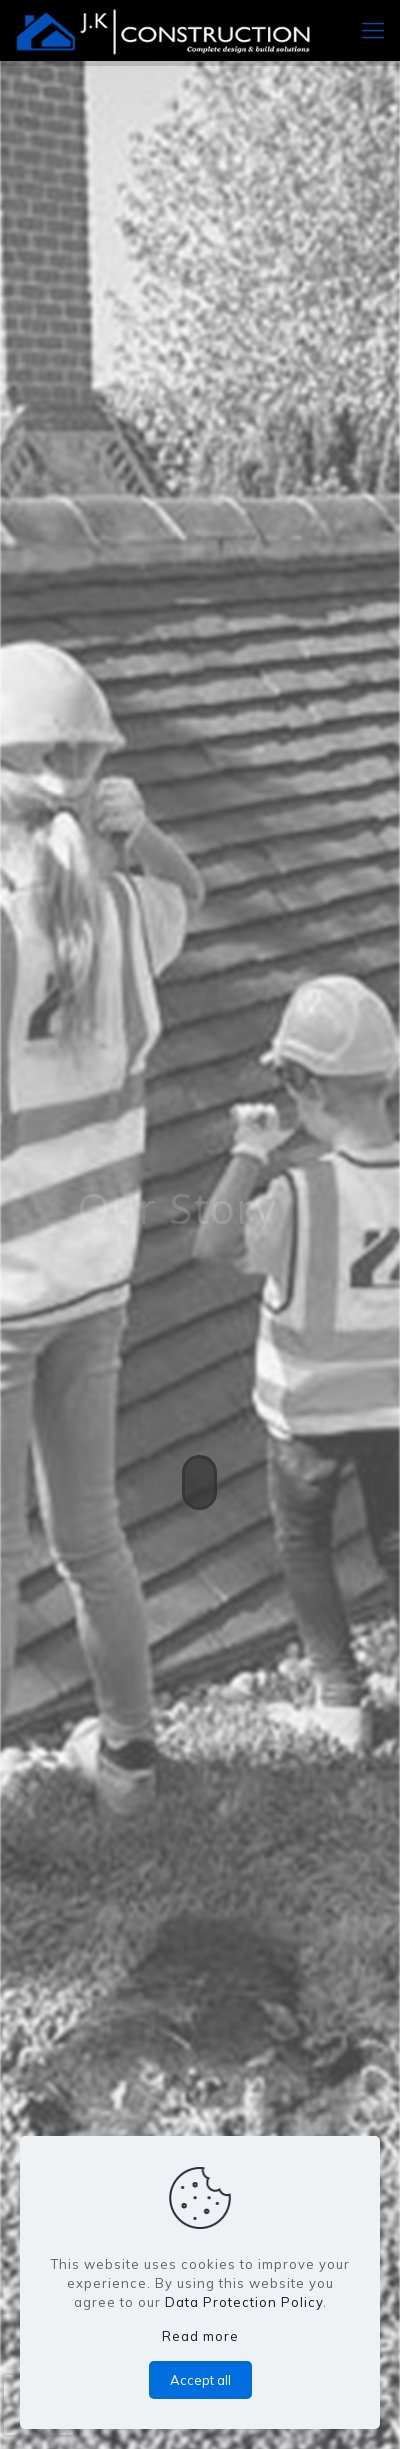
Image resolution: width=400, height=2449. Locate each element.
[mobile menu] (373, 30)
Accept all (200, 2380)
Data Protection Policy (244, 2302)
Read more (200, 2336)
